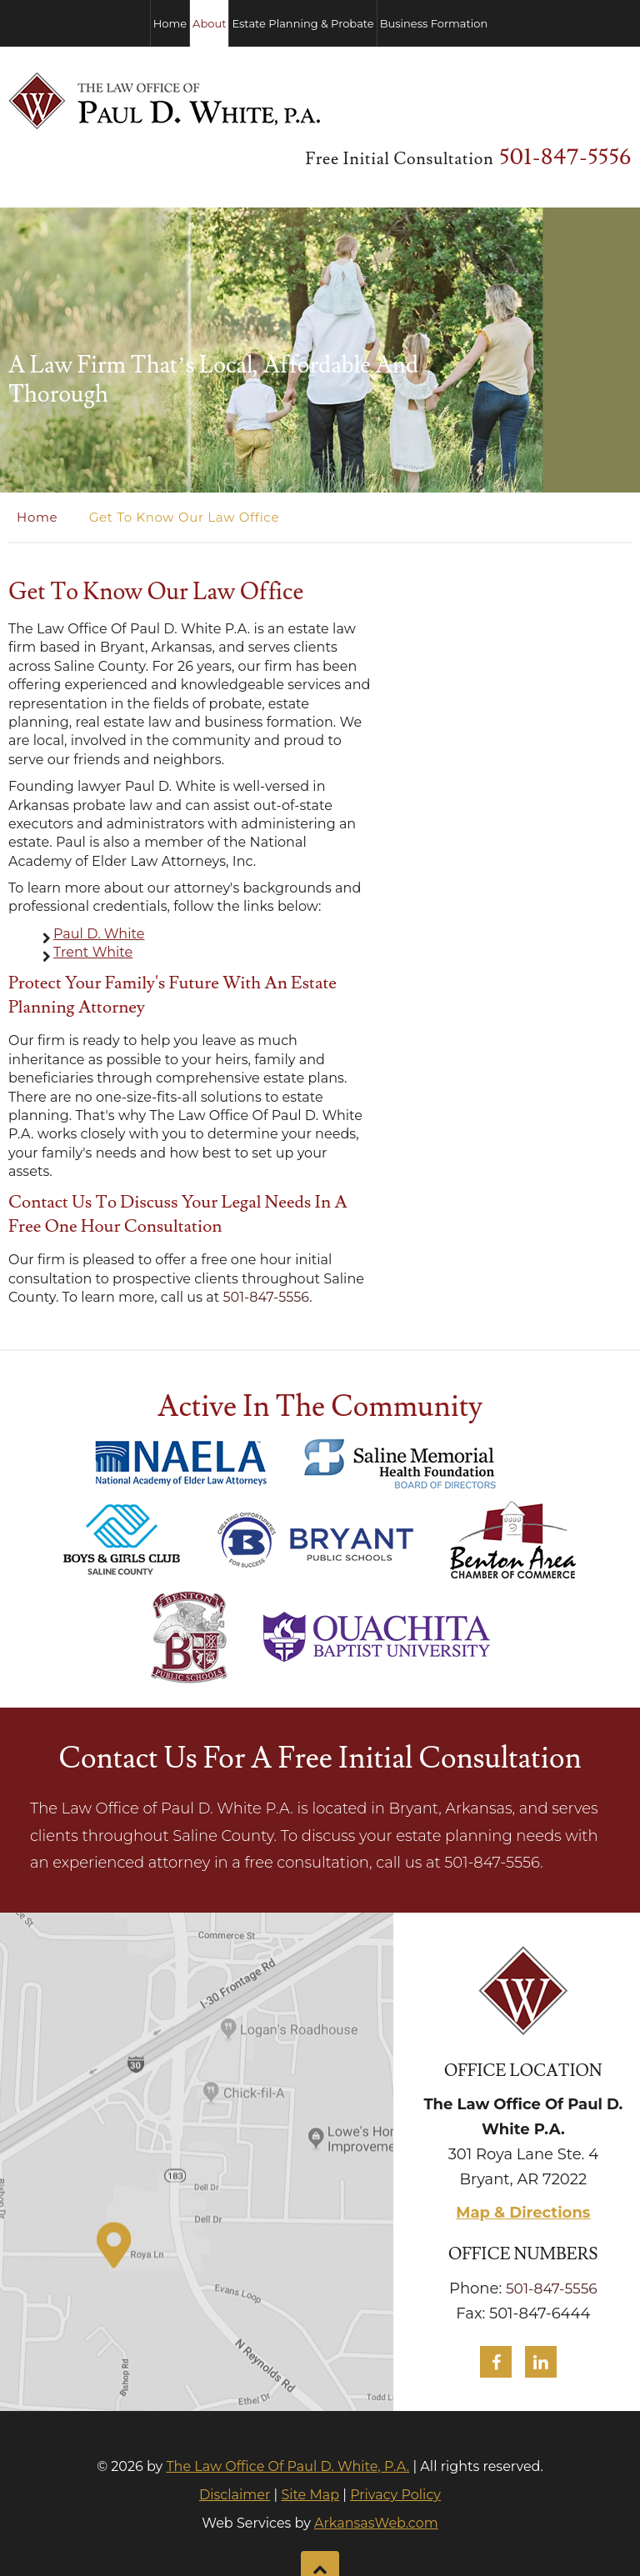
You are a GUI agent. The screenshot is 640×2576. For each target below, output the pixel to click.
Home (170, 23)
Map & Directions (523, 2153)
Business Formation (434, 23)
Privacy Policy (395, 2435)
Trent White (92, 893)
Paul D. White (98, 875)
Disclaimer (234, 2435)
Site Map (310, 2435)
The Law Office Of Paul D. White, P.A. (287, 2407)
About (209, 23)
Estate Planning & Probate (302, 23)
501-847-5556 (573, 99)
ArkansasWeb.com (376, 2464)
